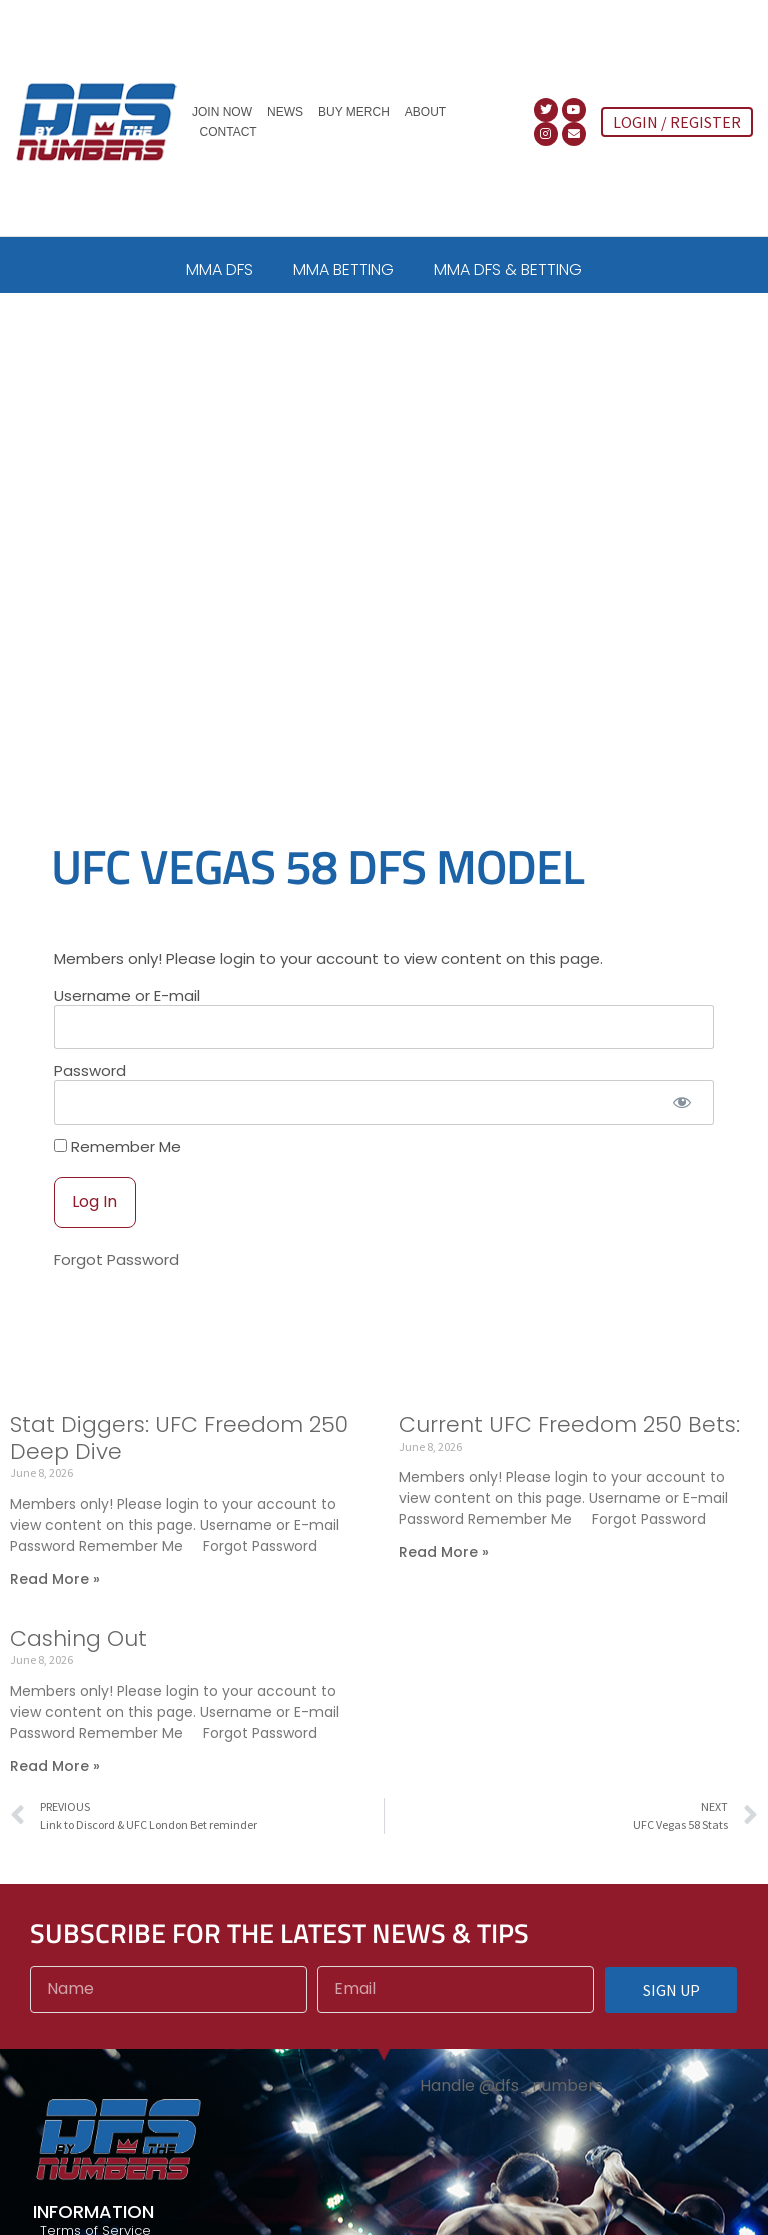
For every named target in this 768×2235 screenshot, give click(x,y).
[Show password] (681, 1102)
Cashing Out (78, 1638)
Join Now (222, 112)
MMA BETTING (343, 269)
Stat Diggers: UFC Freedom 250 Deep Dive (179, 1437)
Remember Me (117, 1146)
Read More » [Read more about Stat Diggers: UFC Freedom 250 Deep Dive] (55, 1579)
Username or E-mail (127, 995)
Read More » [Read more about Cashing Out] (55, 1766)
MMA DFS (219, 269)
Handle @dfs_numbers (511, 2085)
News (285, 112)
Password (90, 1070)
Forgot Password (116, 1259)
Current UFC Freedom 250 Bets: (569, 1424)
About (425, 112)
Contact (228, 132)
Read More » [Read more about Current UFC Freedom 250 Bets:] (444, 1552)
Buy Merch (354, 112)
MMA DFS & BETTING (508, 269)
